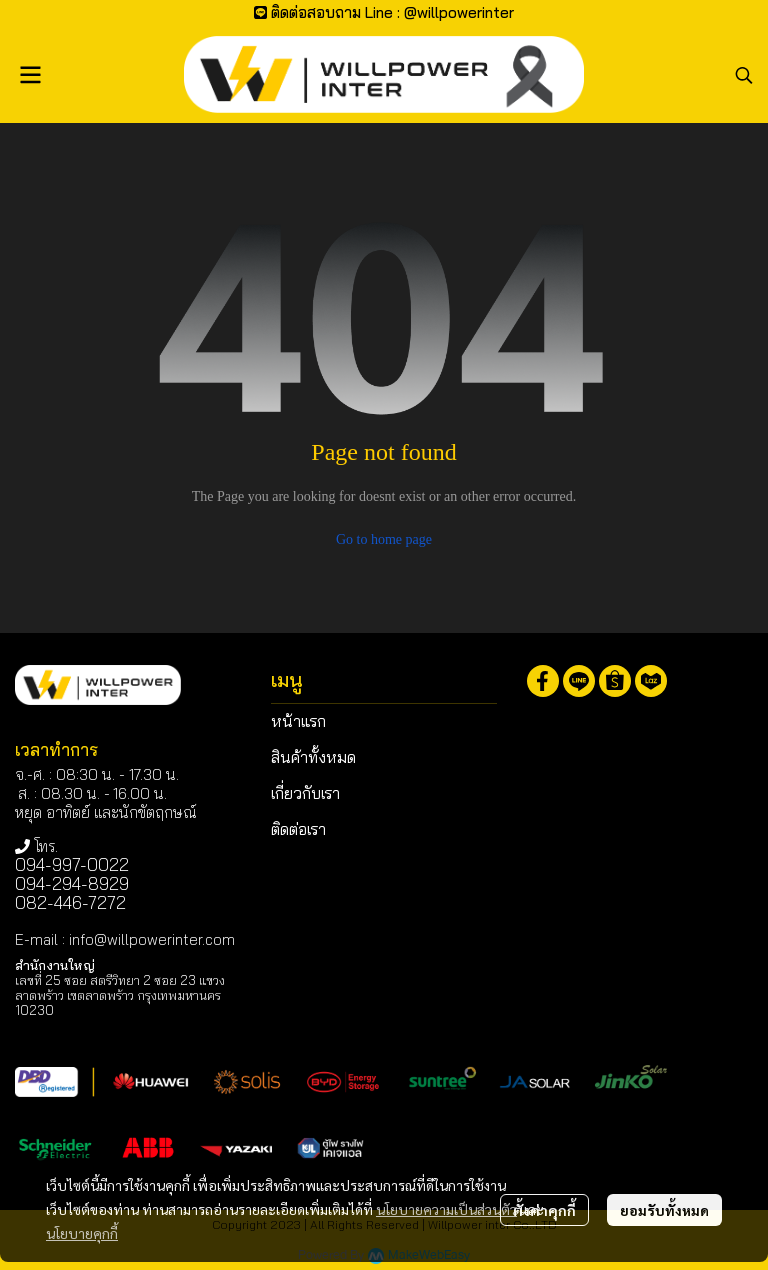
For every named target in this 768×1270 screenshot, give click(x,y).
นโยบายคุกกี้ (82, 1233)
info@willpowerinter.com (152, 939)
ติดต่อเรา (298, 829)
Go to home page (384, 539)
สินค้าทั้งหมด (313, 757)
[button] (744, 75)
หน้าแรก (298, 721)
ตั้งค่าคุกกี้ (544, 1210)
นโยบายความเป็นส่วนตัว (446, 1209)
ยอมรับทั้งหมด (664, 1210)
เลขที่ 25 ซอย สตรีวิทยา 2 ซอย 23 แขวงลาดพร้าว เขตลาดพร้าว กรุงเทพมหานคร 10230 (120, 995)
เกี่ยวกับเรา (305, 793)
